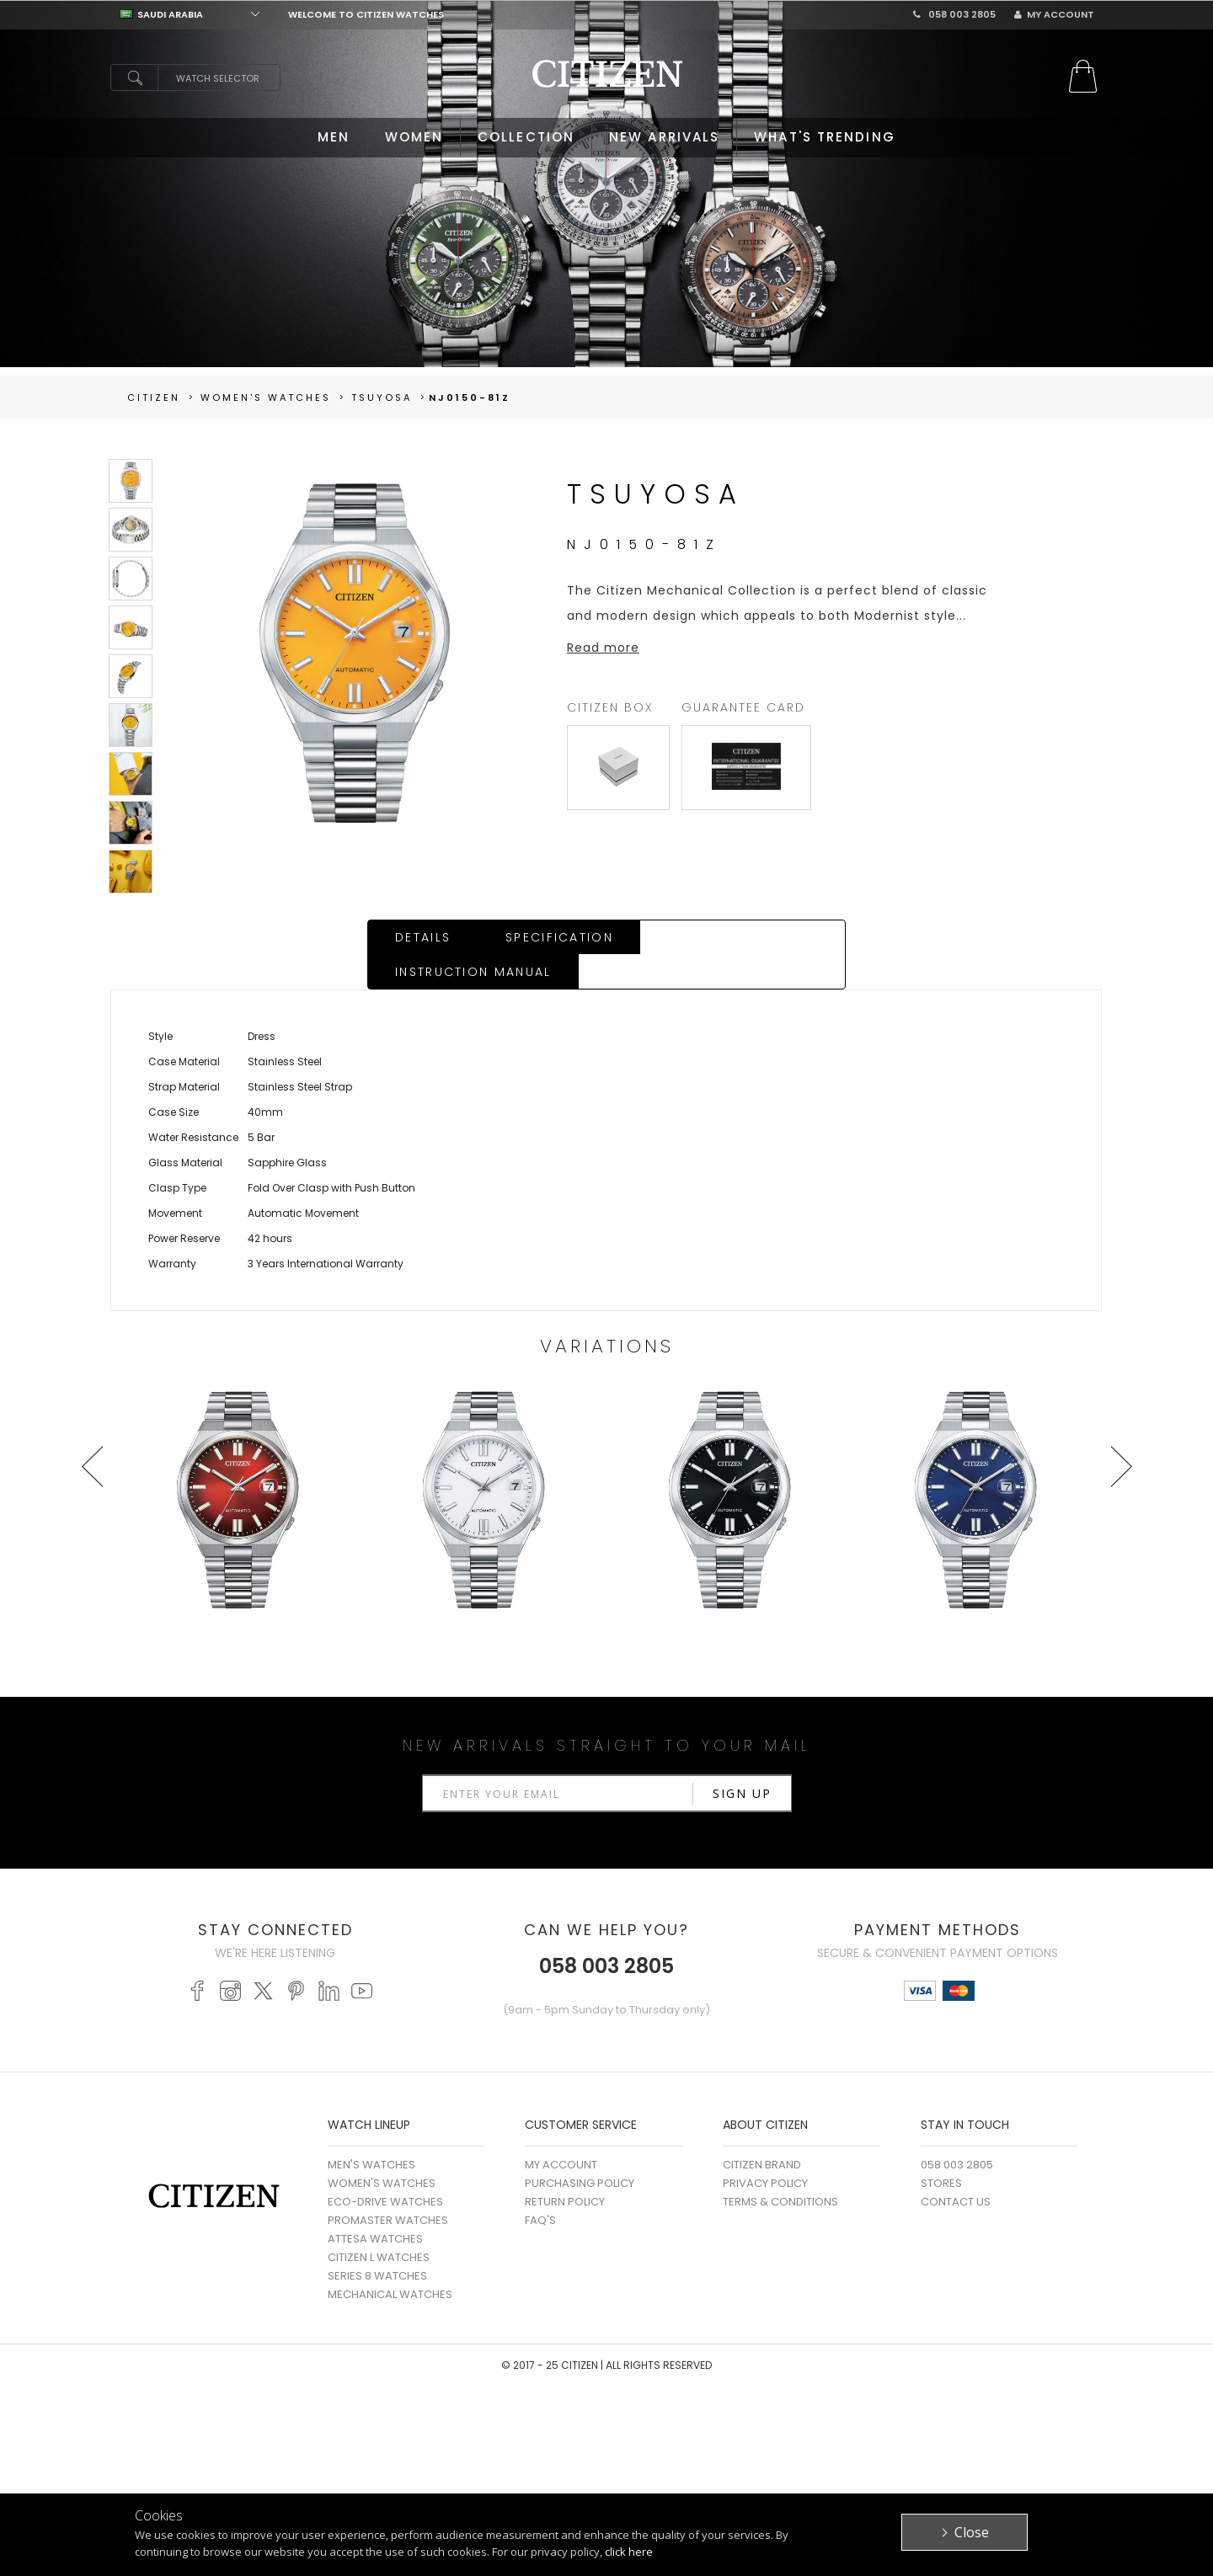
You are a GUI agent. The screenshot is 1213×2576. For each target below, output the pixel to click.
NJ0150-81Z (469, 397)
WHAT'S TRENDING (824, 137)
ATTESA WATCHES (375, 2205)
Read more (603, 647)
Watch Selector (217, 78)
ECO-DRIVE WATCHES (385, 2168)
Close (971, 2532)
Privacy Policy (765, 2149)
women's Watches (265, 397)
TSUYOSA (381, 397)
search (134, 77)
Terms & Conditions (780, 2168)
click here (629, 2551)
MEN (334, 137)
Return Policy (565, 2168)
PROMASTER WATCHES (388, 2187)
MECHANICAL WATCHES (390, 2261)
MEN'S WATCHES (371, 2131)
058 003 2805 (954, 14)
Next (1121, 1432)
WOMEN (414, 137)
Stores (941, 2149)
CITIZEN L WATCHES (379, 2224)
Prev (91, 1432)
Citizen (153, 397)
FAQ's (540, 2187)
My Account (1054, 14)
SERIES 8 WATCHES (377, 2242)
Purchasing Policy (579, 2149)
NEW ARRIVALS (664, 137)
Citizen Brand (762, 2131)
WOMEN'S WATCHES (382, 2149)
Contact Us (956, 2168)
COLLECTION (526, 137)
